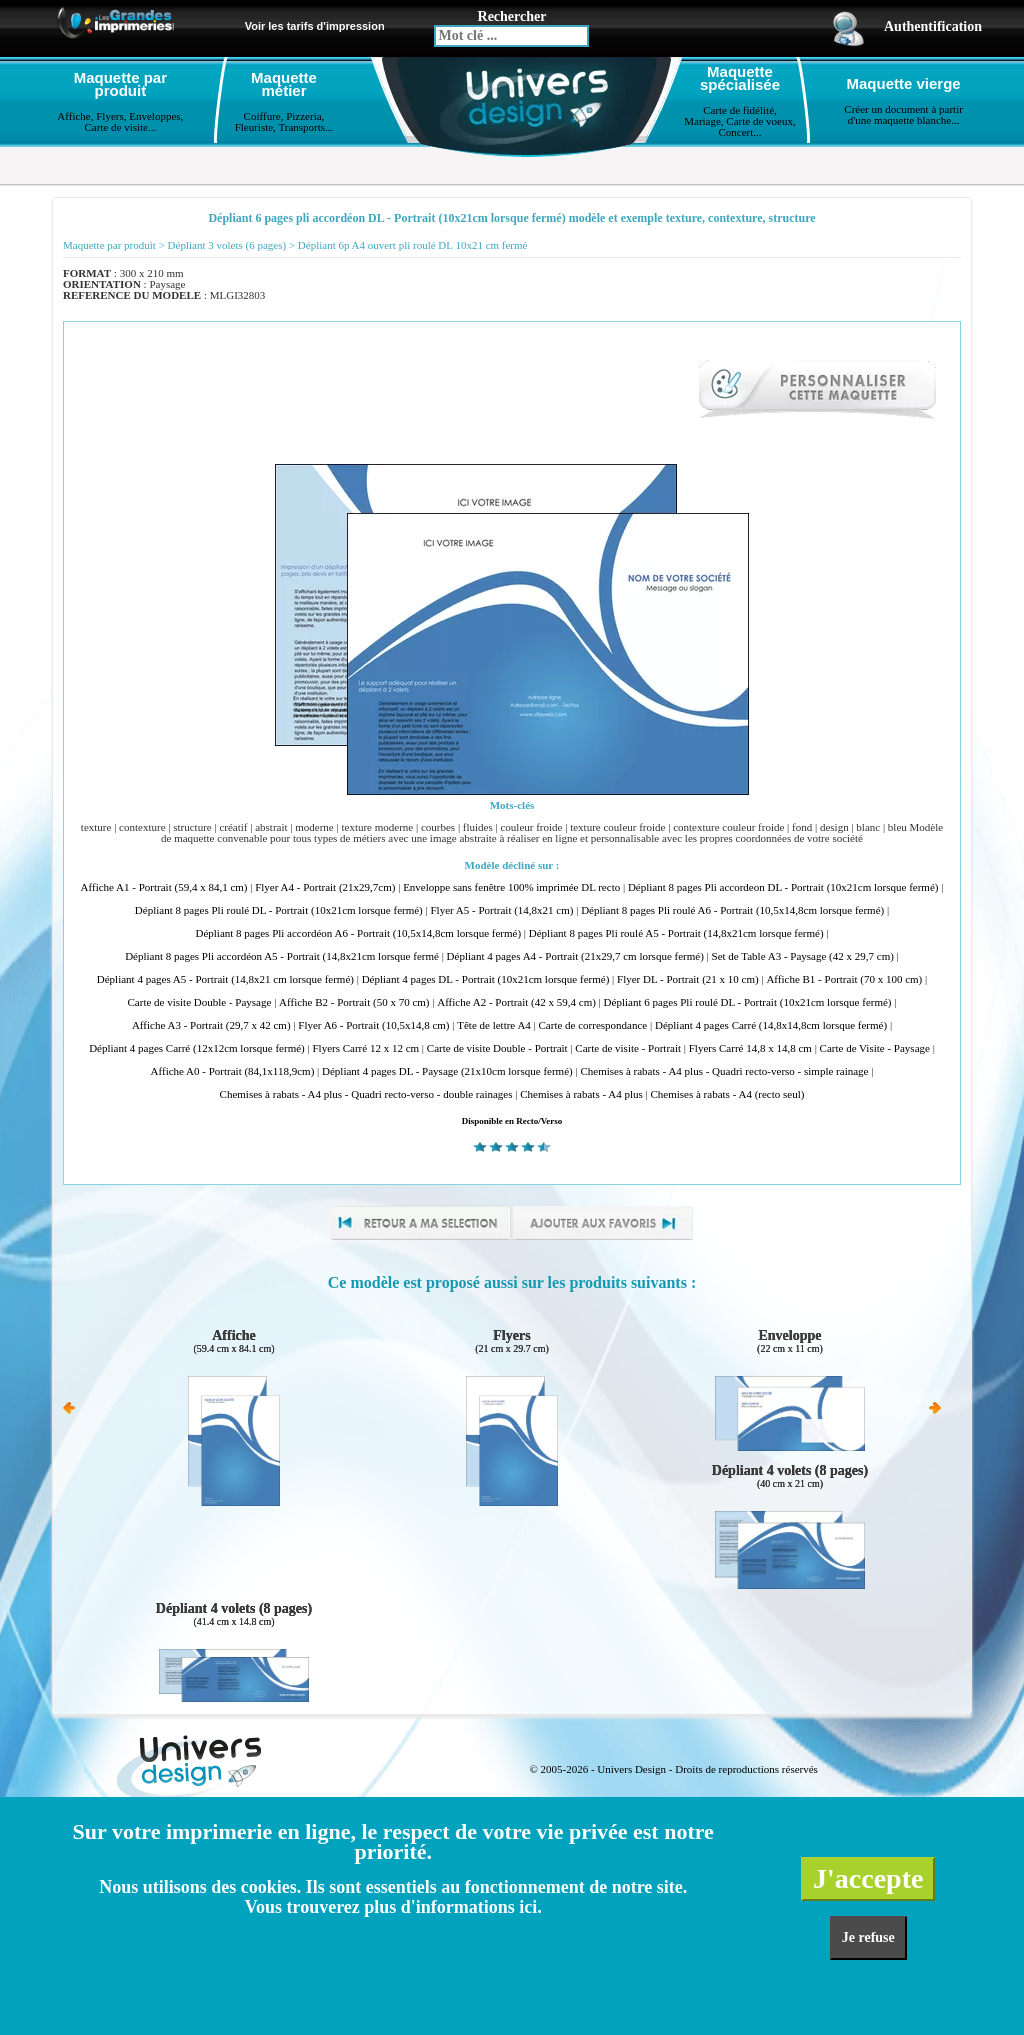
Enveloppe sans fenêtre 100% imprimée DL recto (511, 887)
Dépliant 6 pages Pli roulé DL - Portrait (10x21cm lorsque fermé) (748, 1002)
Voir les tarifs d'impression (315, 26)
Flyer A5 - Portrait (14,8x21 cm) (501, 910)
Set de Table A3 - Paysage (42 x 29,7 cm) (803, 956)
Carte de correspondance (593, 1025)
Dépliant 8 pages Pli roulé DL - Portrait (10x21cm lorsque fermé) (279, 910)
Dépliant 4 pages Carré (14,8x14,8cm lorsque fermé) (771, 1025)
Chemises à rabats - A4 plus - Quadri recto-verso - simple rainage (724, 1071)
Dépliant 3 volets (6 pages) (227, 245)
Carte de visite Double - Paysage (200, 1002)
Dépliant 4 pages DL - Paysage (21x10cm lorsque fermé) (447, 1071)
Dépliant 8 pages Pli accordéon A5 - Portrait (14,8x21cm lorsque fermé (282, 956)
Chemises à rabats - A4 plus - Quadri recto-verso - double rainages (366, 1094)
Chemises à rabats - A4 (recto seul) (727, 1094)
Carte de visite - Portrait (628, 1048)
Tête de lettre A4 (494, 1025)
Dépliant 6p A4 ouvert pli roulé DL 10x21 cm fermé (413, 245)
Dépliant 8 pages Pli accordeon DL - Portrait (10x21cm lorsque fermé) (783, 887)
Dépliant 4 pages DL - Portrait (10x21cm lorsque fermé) (486, 979)
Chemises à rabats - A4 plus (581, 1094)
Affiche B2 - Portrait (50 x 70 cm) (354, 1002)
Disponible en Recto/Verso (512, 1121)
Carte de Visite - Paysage (875, 1048)
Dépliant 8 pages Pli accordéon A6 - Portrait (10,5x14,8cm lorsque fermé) (358, 933)
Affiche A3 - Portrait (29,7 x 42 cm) (211, 1025)
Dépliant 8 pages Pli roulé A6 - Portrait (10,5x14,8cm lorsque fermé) (732, 910)
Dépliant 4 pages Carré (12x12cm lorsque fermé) (197, 1048)
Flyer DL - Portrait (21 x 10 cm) (688, 979)
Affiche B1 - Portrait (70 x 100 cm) (844, 979)
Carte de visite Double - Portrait (497, 1048)
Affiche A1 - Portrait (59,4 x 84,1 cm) (164, 887)
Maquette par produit (109, 245)
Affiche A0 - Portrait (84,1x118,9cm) (233, 1071)
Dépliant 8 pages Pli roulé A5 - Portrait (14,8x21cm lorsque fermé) (676, 933)
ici (528, 1907)
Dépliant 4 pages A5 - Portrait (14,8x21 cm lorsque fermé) (225, 979)
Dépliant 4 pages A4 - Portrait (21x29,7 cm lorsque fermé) (575, 956)
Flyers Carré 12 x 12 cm (365, 1048)
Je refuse (868, 1937)
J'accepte (868, 1878)
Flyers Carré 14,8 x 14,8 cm (750, 1048)
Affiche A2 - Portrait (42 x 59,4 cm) (516, 1002)
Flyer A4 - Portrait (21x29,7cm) (325, 887)
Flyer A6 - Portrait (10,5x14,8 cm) (373, 1025)
